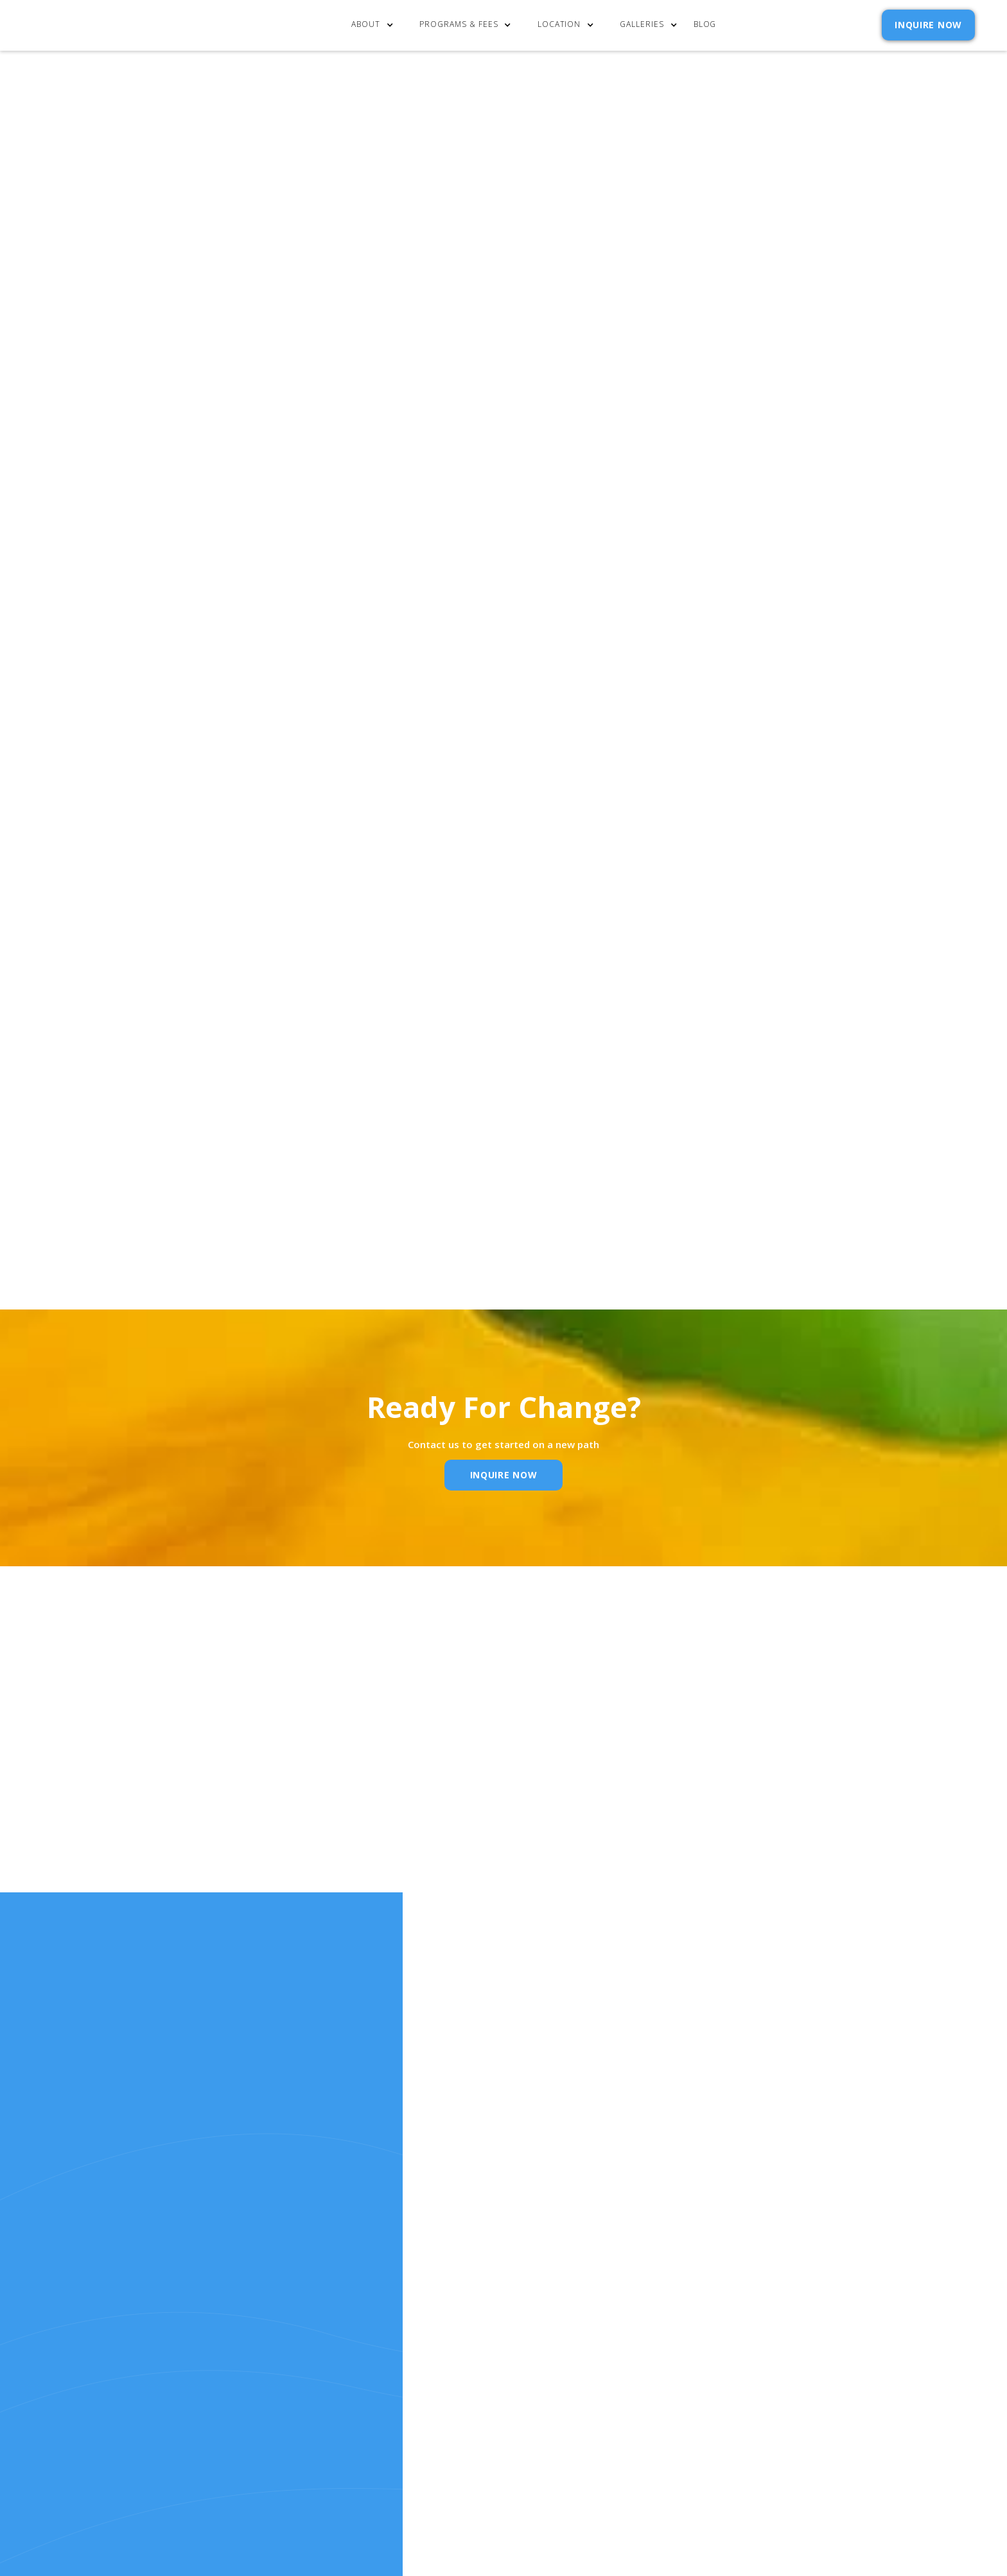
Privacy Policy (761, 752)
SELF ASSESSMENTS (608, 2381)
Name (307, 1828)
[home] (97, 25)
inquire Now (504, 1475)
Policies (584, 2347)
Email (479, 1828)
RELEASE (486, 2381)
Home (480, 2313)
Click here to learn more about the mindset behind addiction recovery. (249, 404)
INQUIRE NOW (928, 25)
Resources (493, 2364)
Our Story (492, 2347)
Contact (586, 2313)
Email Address (670, 692)
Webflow (678, 2466)
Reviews (583, 2364)
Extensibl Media (571, 2466)
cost (479, 2330)
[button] (375, 25)
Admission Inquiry (610, 2330)
